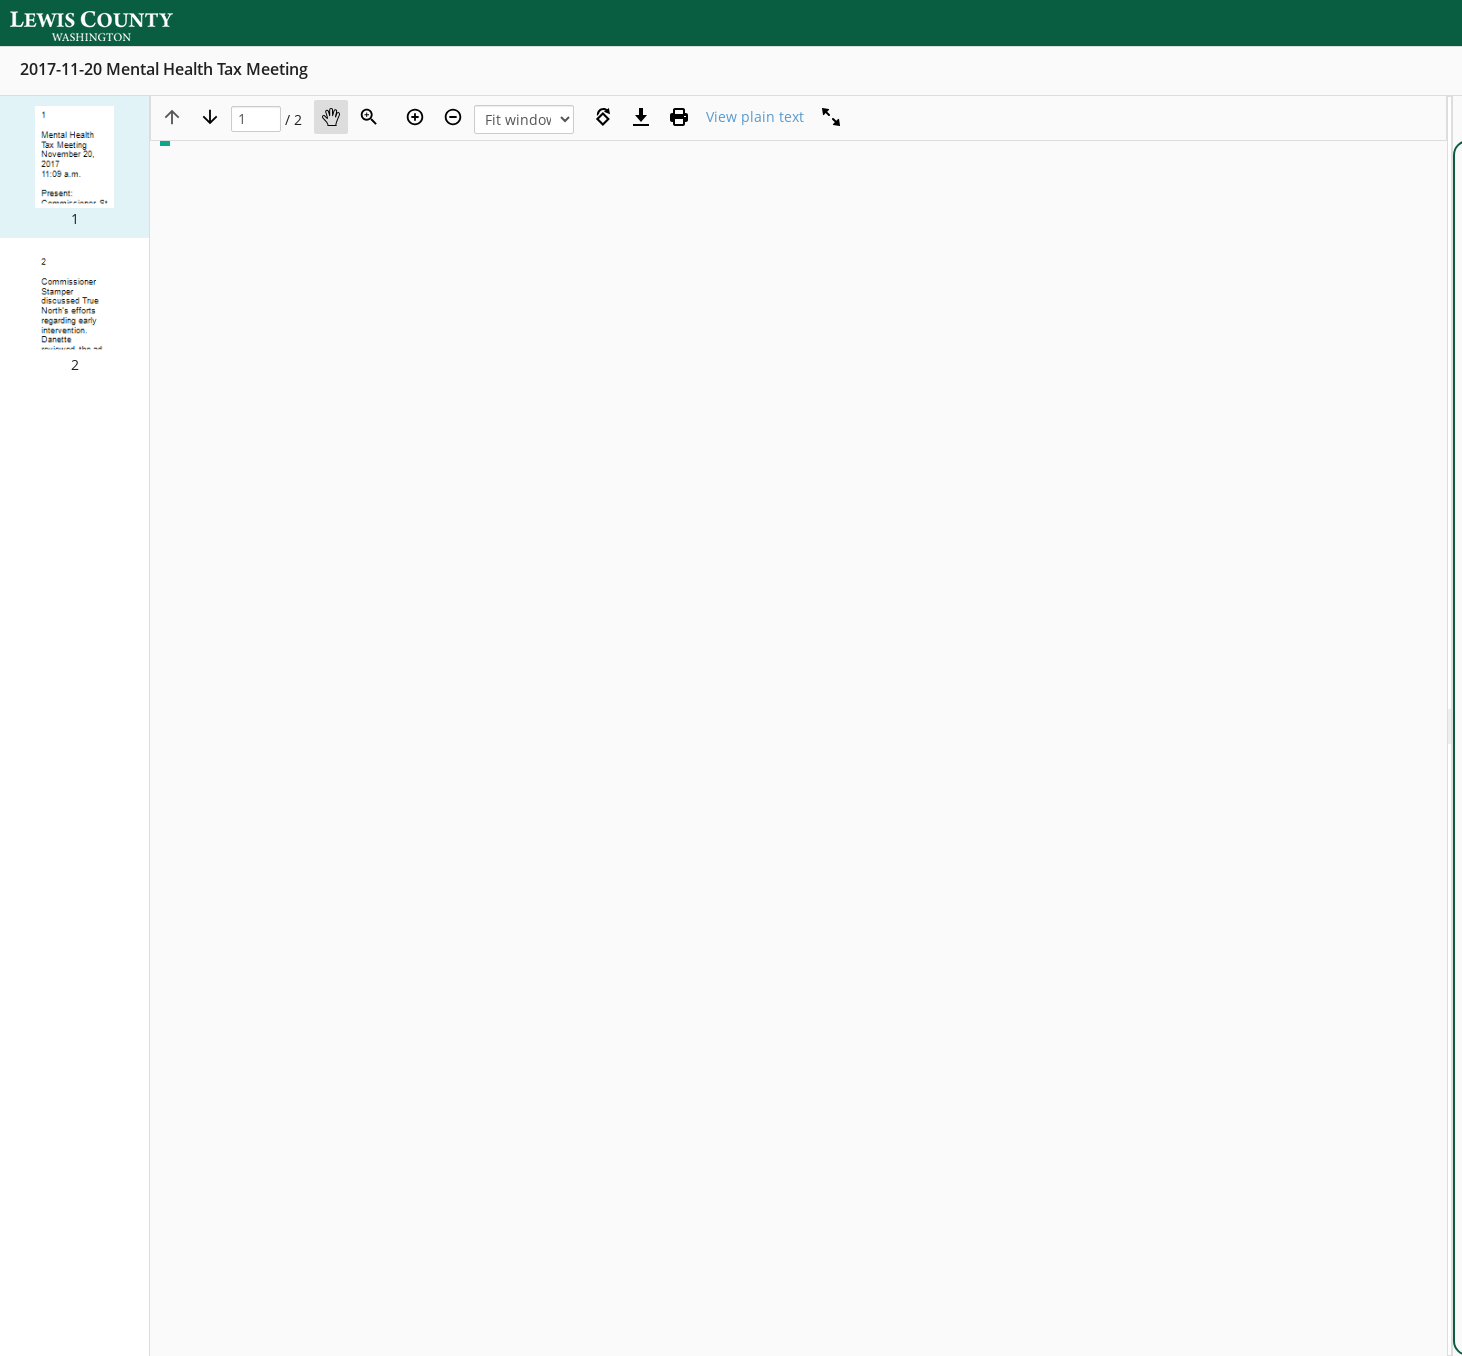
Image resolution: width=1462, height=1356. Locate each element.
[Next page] (210, 117)
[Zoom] (369, 117)
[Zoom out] (453, 117)
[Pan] (331, 117)
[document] (1457, 726)
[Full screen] (831, 117)
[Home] (105, 23)
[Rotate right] (603, 117)
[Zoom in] (415, 117)
